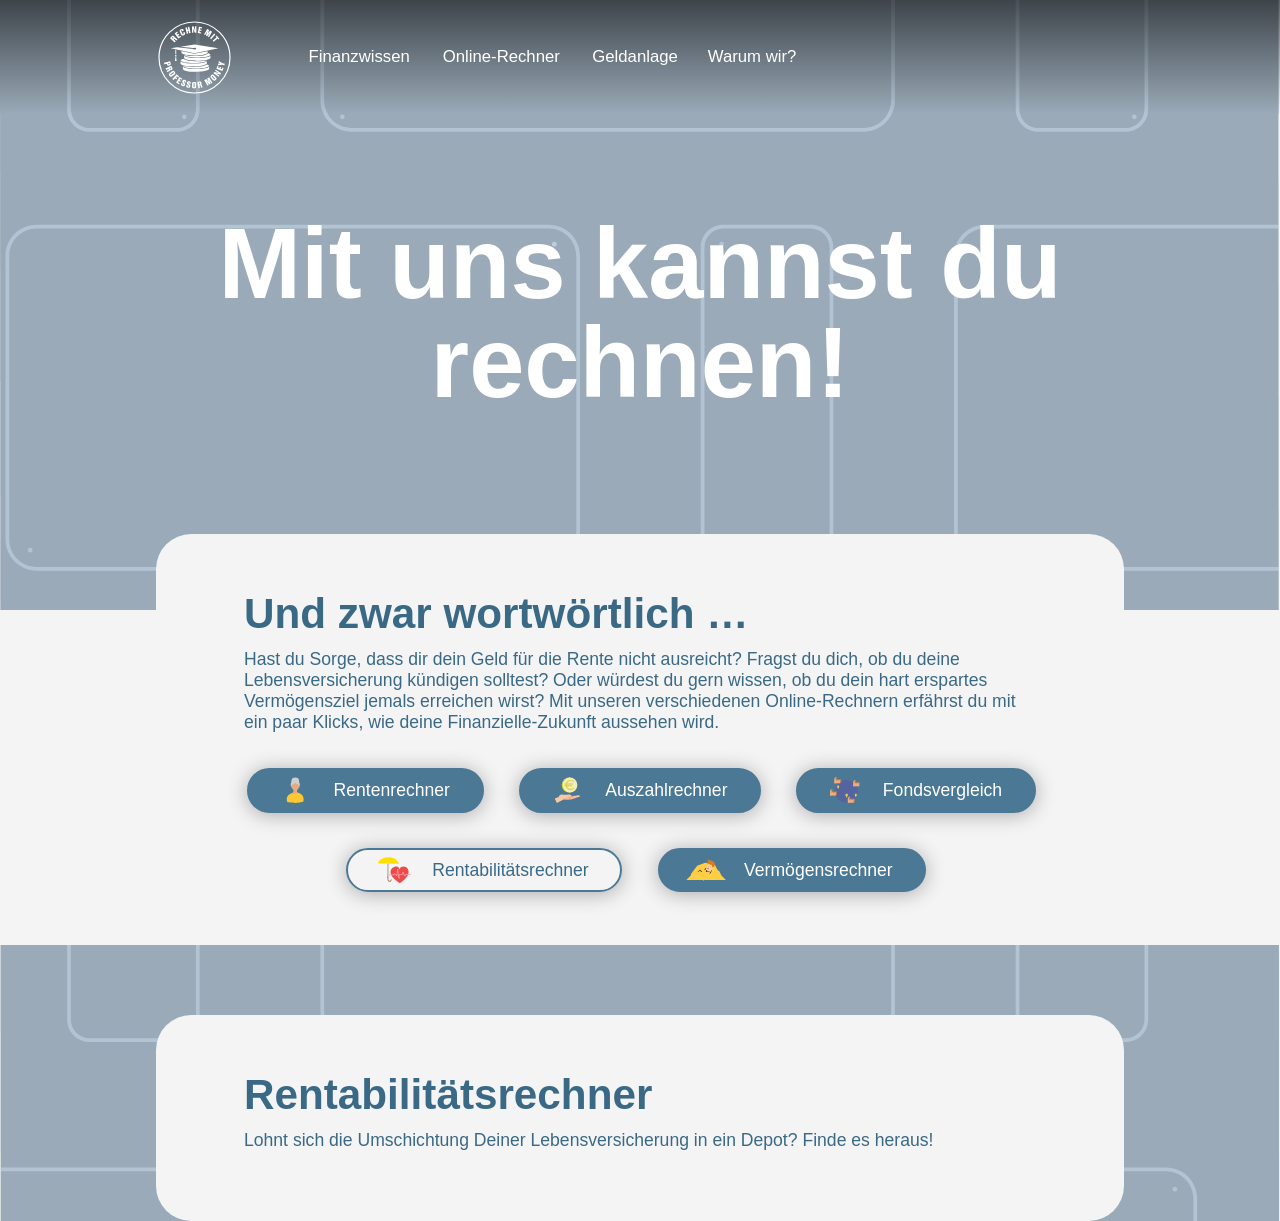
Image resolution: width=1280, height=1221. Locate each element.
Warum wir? (752, 56)
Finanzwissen (359, 56)
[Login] (877, 57)
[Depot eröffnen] (1034, 57)
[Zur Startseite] (194, 57)
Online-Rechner (501, 56)
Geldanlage (635, 56)
